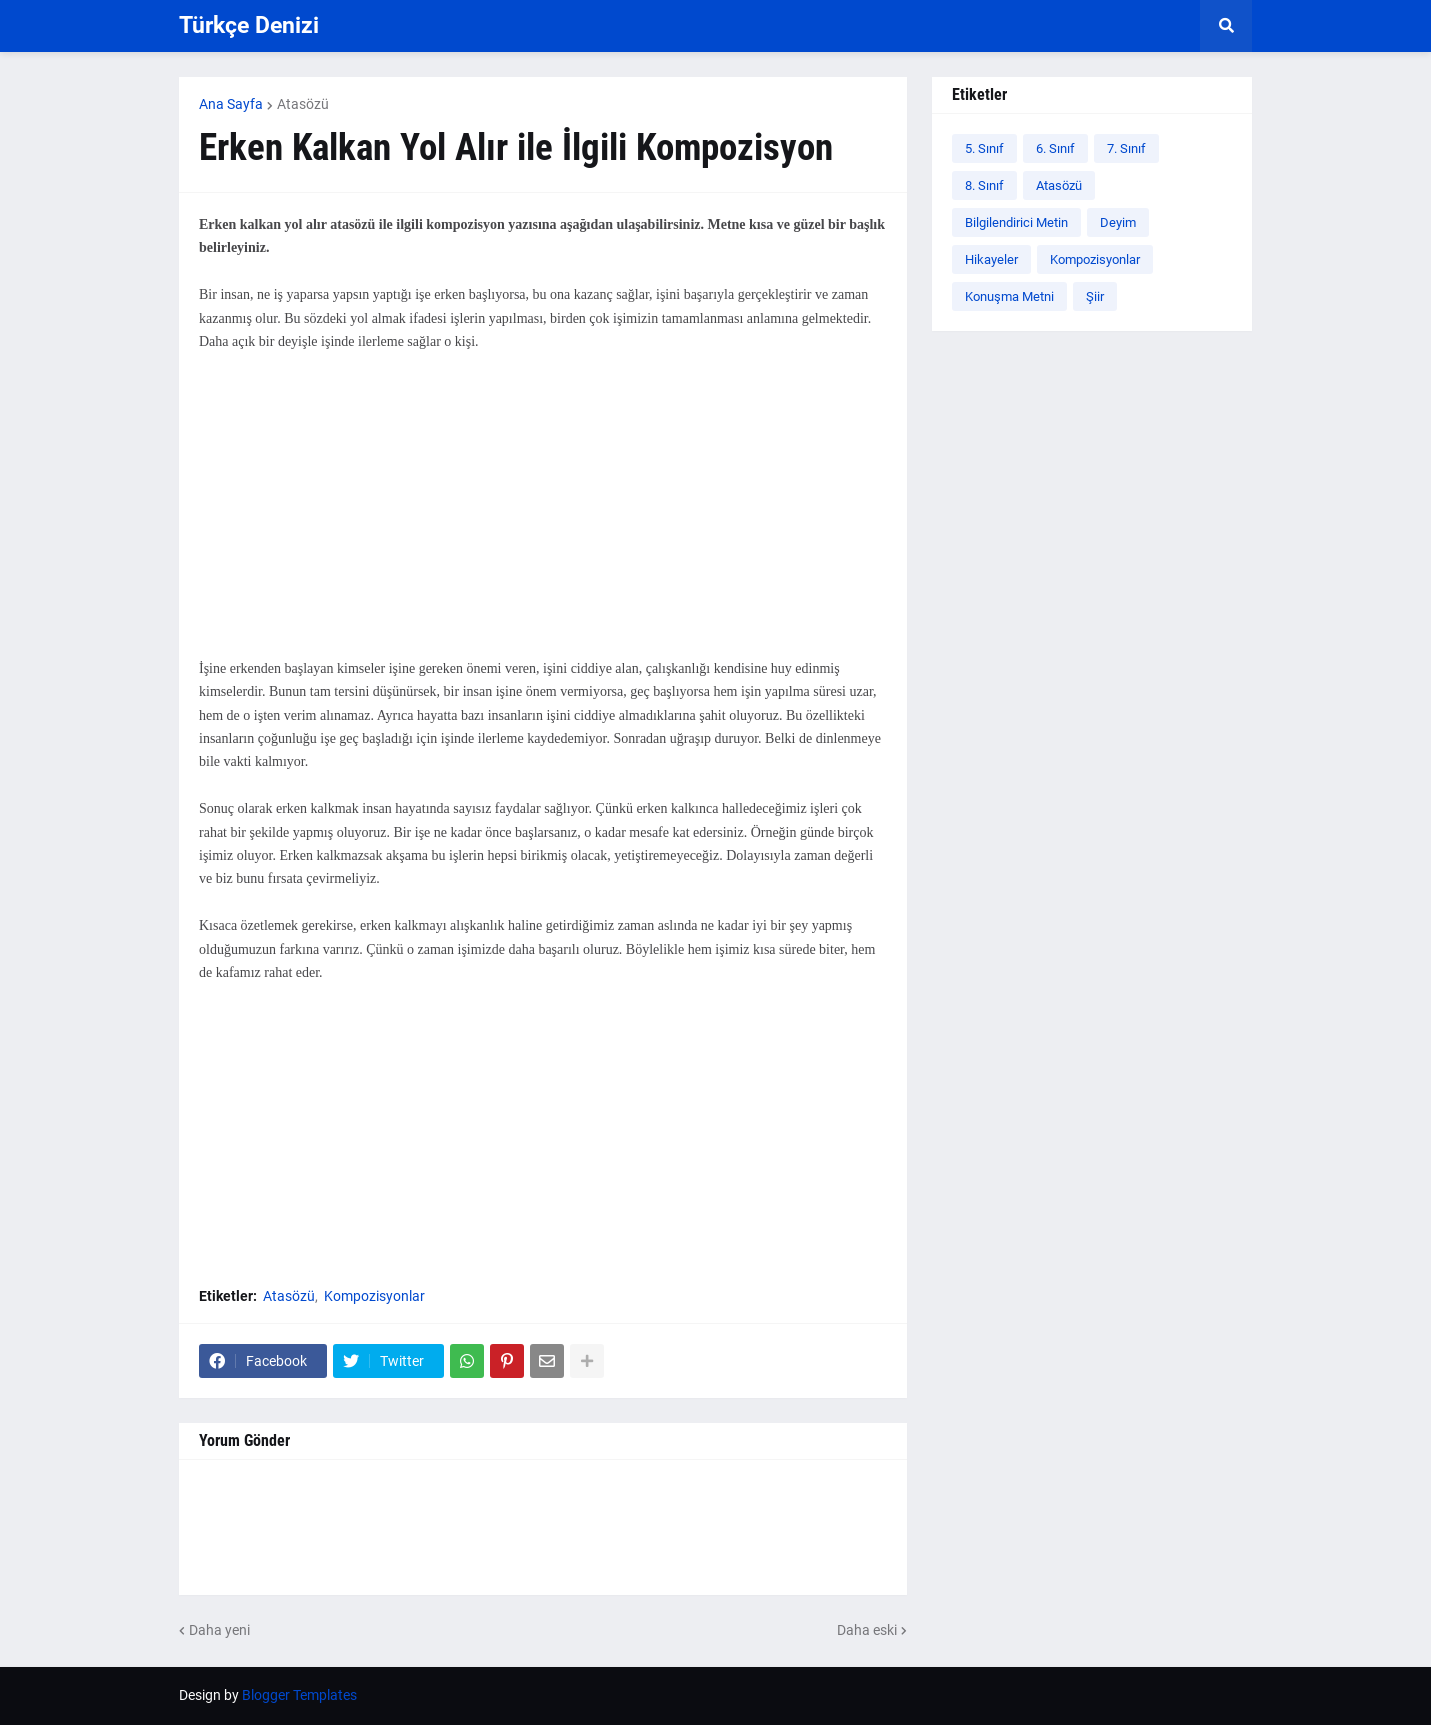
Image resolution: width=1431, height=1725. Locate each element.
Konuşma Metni (1009, 296)
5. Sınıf (984, 148)
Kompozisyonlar (374, 1296)
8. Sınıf (984, 185)
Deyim (1118, 222)
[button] (1226, 26)
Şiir (1095, 296)
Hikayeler (991, 259)
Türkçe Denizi (249, 25)
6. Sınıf (1055, 148)
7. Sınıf (1126, 148)
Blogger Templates (299, 1695)
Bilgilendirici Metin (1016, 222)
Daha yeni (219, 1630)
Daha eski (867, 1630)
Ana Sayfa (231, 104)
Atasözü (303, 104)
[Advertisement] (543, 517)
